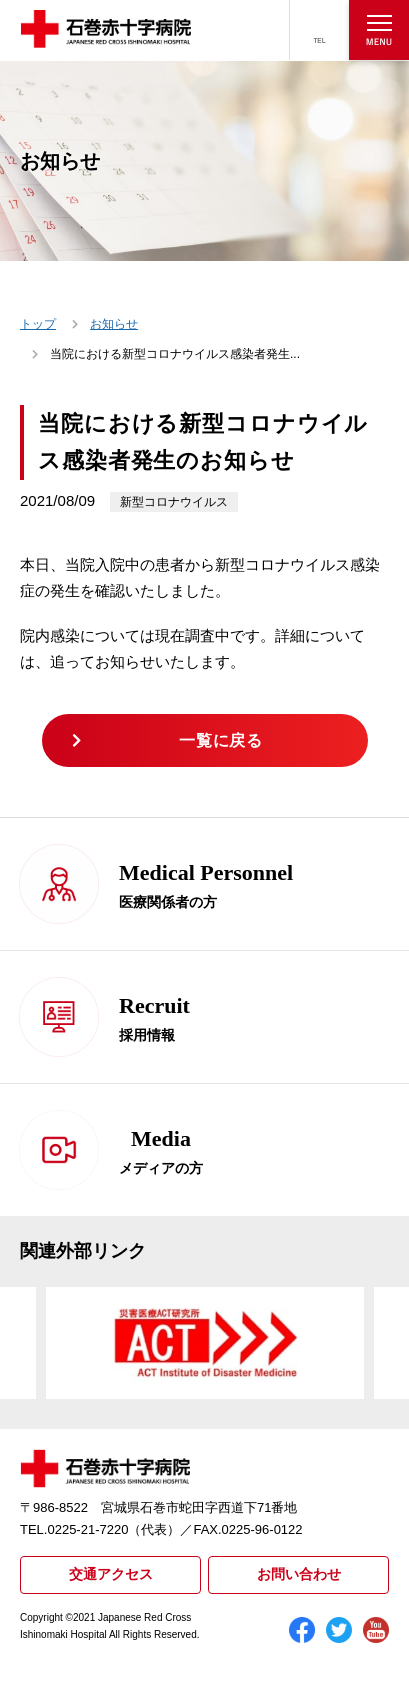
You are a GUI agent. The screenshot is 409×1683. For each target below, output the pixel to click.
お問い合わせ (299, 1574)
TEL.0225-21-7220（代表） (100, 1529)
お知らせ (114, 324)
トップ (38, 324)
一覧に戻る (220, 740)
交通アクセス (111, 1574)
